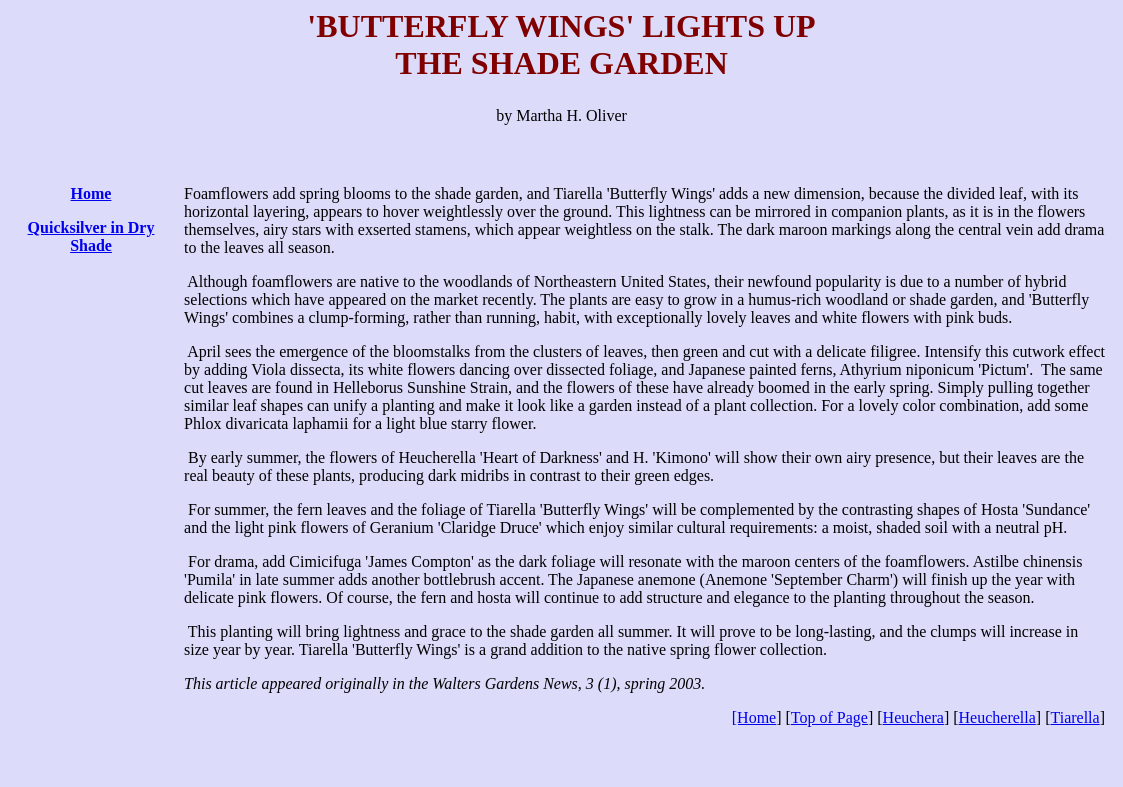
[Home (754, 717)
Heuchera (913, 717)
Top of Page (829, 717)
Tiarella (1074, 717)
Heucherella (997, 717)
